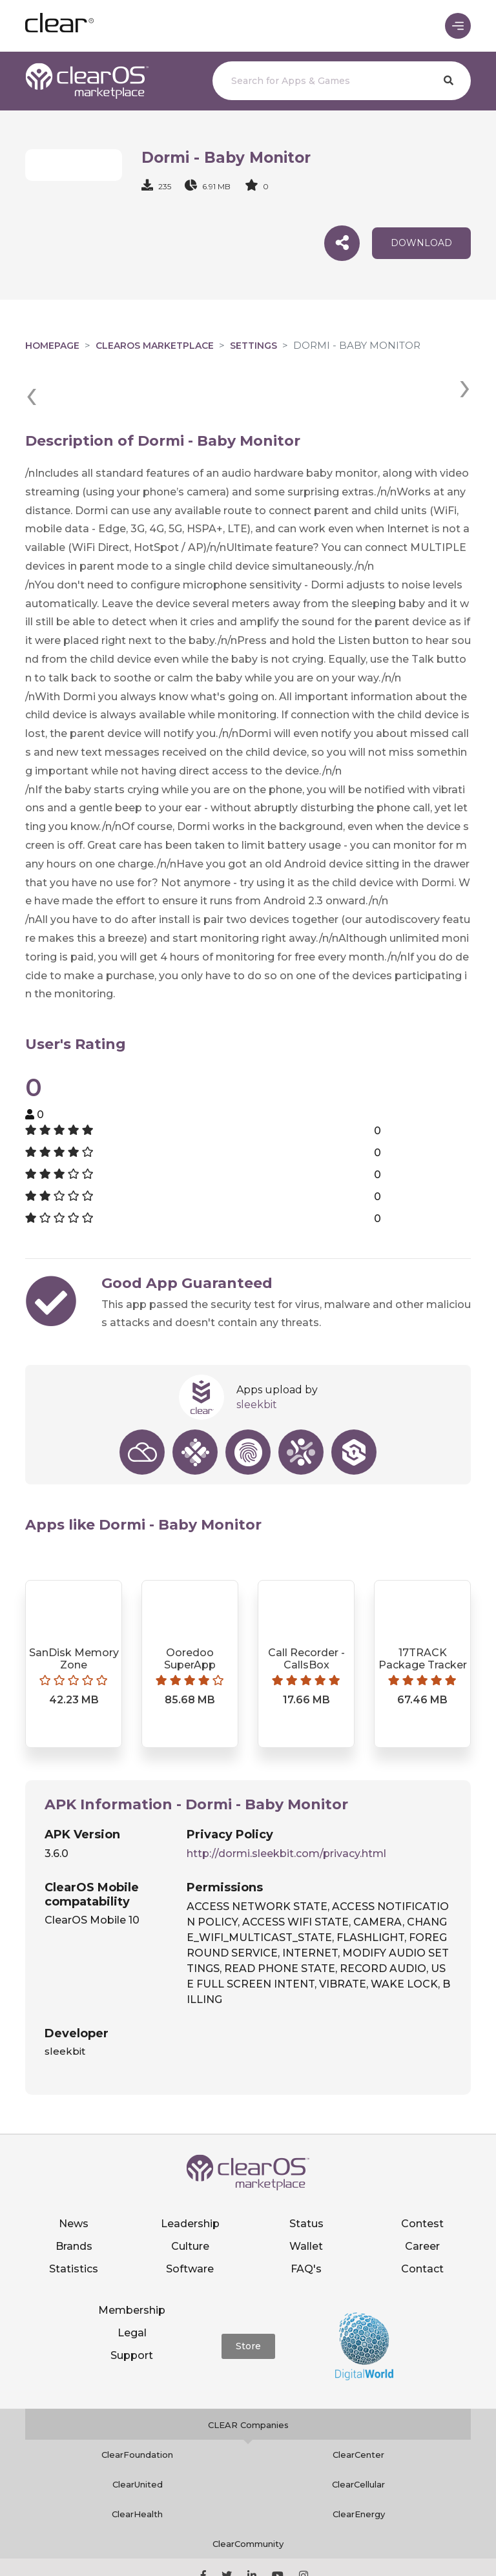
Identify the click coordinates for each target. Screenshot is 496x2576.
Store (248, 2301)
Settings (253, 348)
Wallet (306, 2201)
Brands (74, 2201)
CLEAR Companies (248, 2379)
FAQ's (306, 2224)
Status (306, 2178)
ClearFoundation (137, 2409)
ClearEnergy (359, 2469)
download (421, 244)
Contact (422, 2224)
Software (190, 2224)
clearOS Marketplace (155, 348)
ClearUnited (137, 2439)
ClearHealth (137, 2469)
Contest (422, 2178)
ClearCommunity (248, 2498)
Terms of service (422, 2547)
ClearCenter (358, 2409)
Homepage (52, 348)
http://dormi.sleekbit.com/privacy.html (286, 1808)
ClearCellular (358, 2439)
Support (131, 2310)
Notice (248, 2561)
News (73, 2178)
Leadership (190, 2178)
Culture (190, 2201)
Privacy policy (343, 2547)
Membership (131, 2265)
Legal (132, 2287)
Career (422, 2201)
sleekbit (256, 1359)
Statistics (73, 2224)
